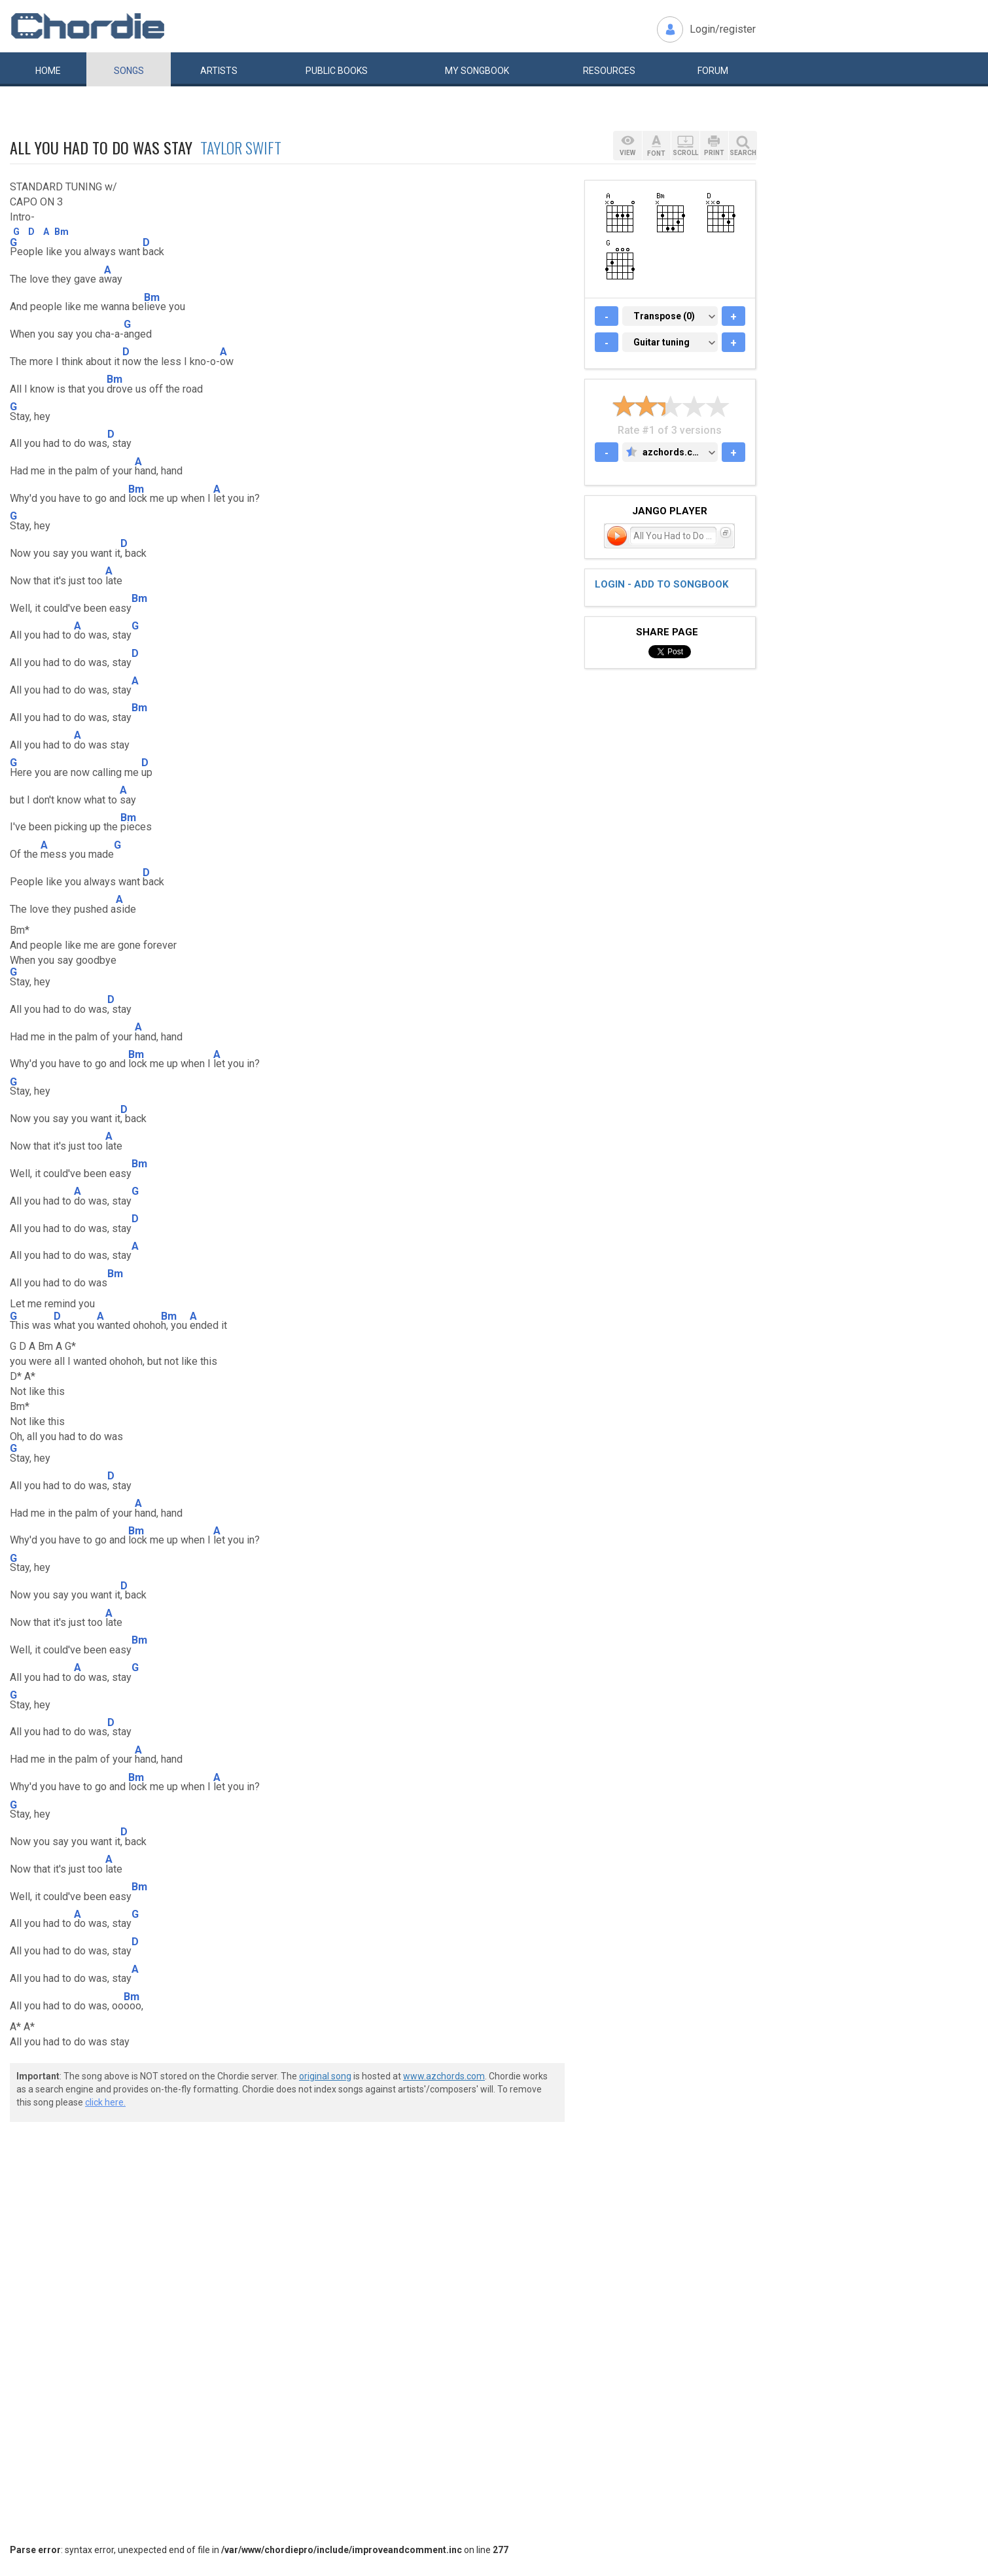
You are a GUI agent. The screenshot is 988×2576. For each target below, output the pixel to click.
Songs (129, 70)
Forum (712, 70)
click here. (105, 2102)
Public (337, 70)
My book (477, 70)
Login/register (723, 29)
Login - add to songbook (661, 584)
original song (325, 2076)
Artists (219, 70)
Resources (609, 70)
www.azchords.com (444, 2076)
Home (48, 70)
